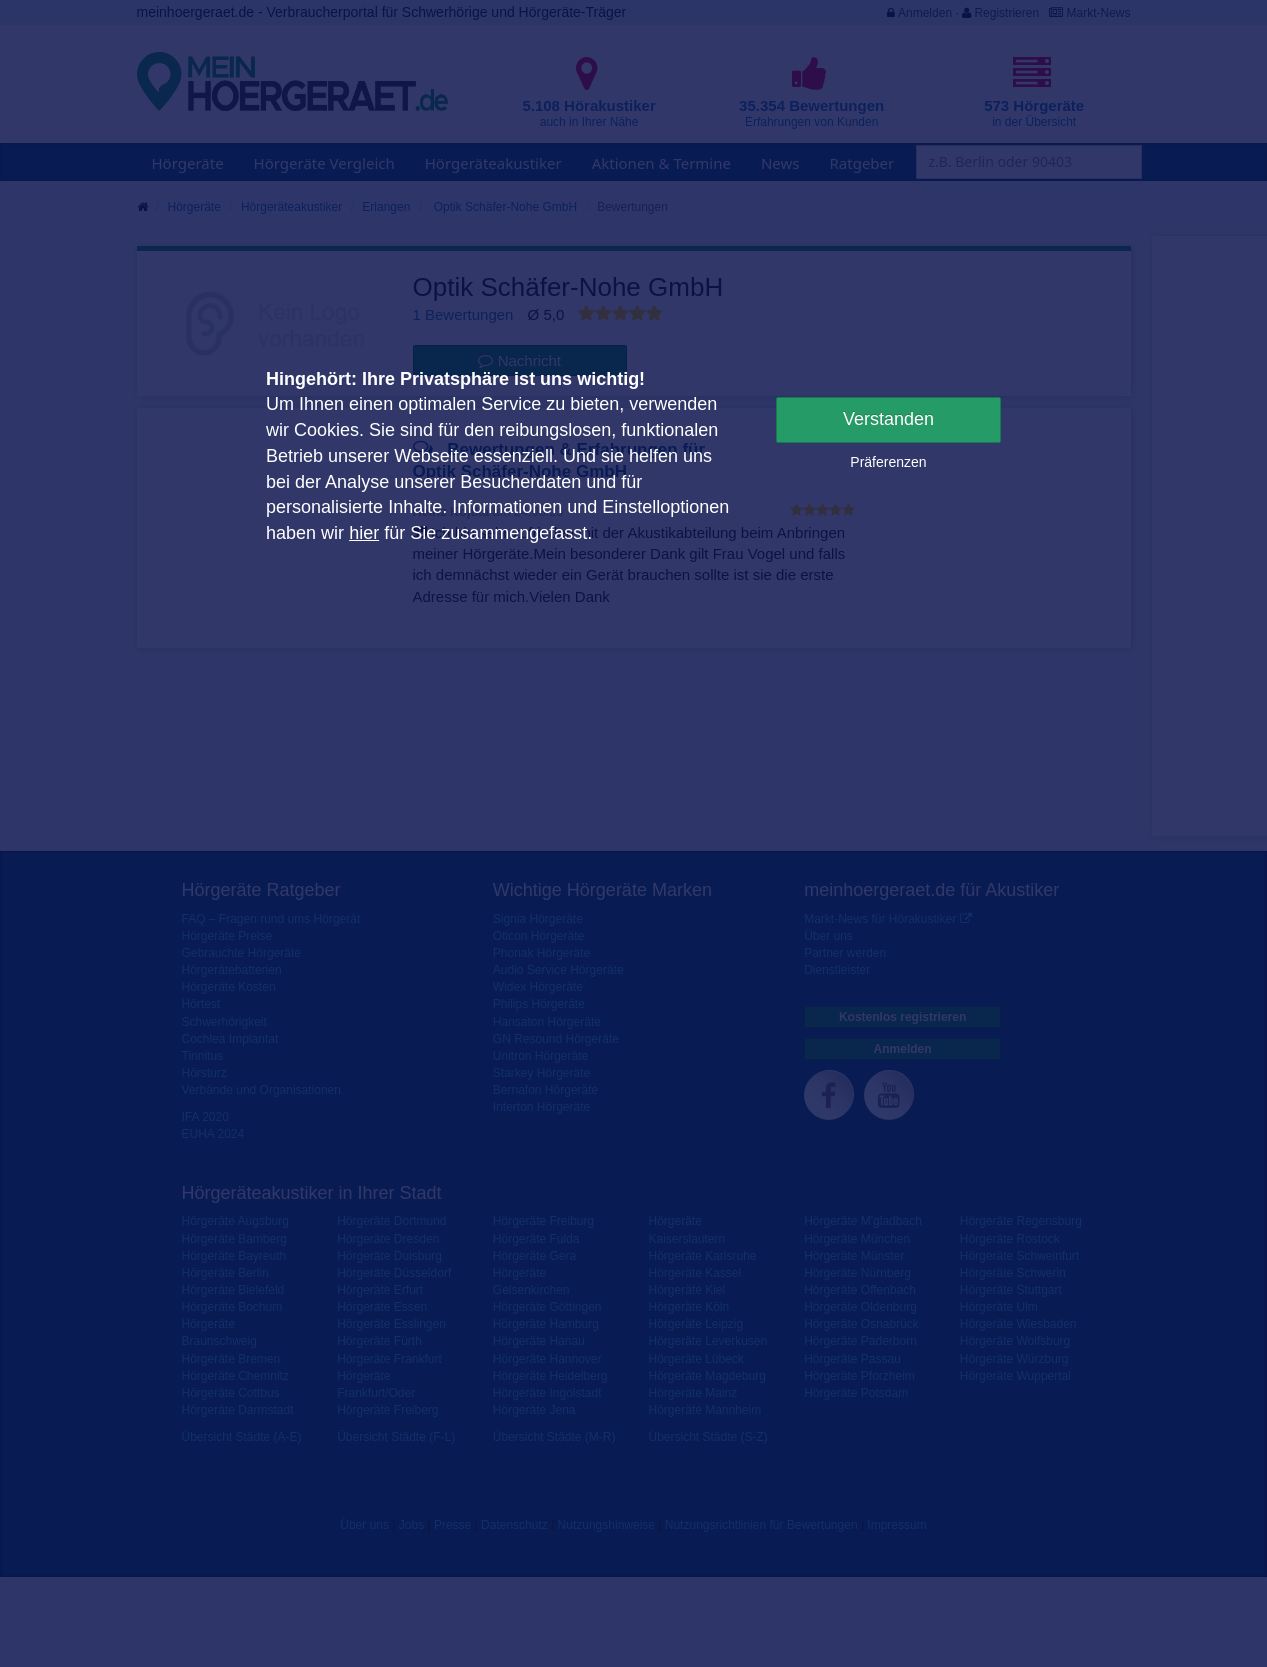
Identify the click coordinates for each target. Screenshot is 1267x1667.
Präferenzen (888, 462)
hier (364, 533)
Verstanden (888, 419)
